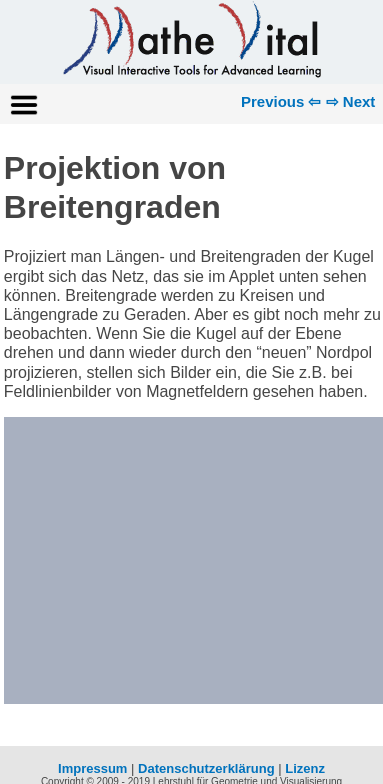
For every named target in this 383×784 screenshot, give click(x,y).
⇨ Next (351, 101)
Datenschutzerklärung (206, 768)
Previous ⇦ (281, 101)
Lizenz (305, 768)
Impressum (92, 768)
